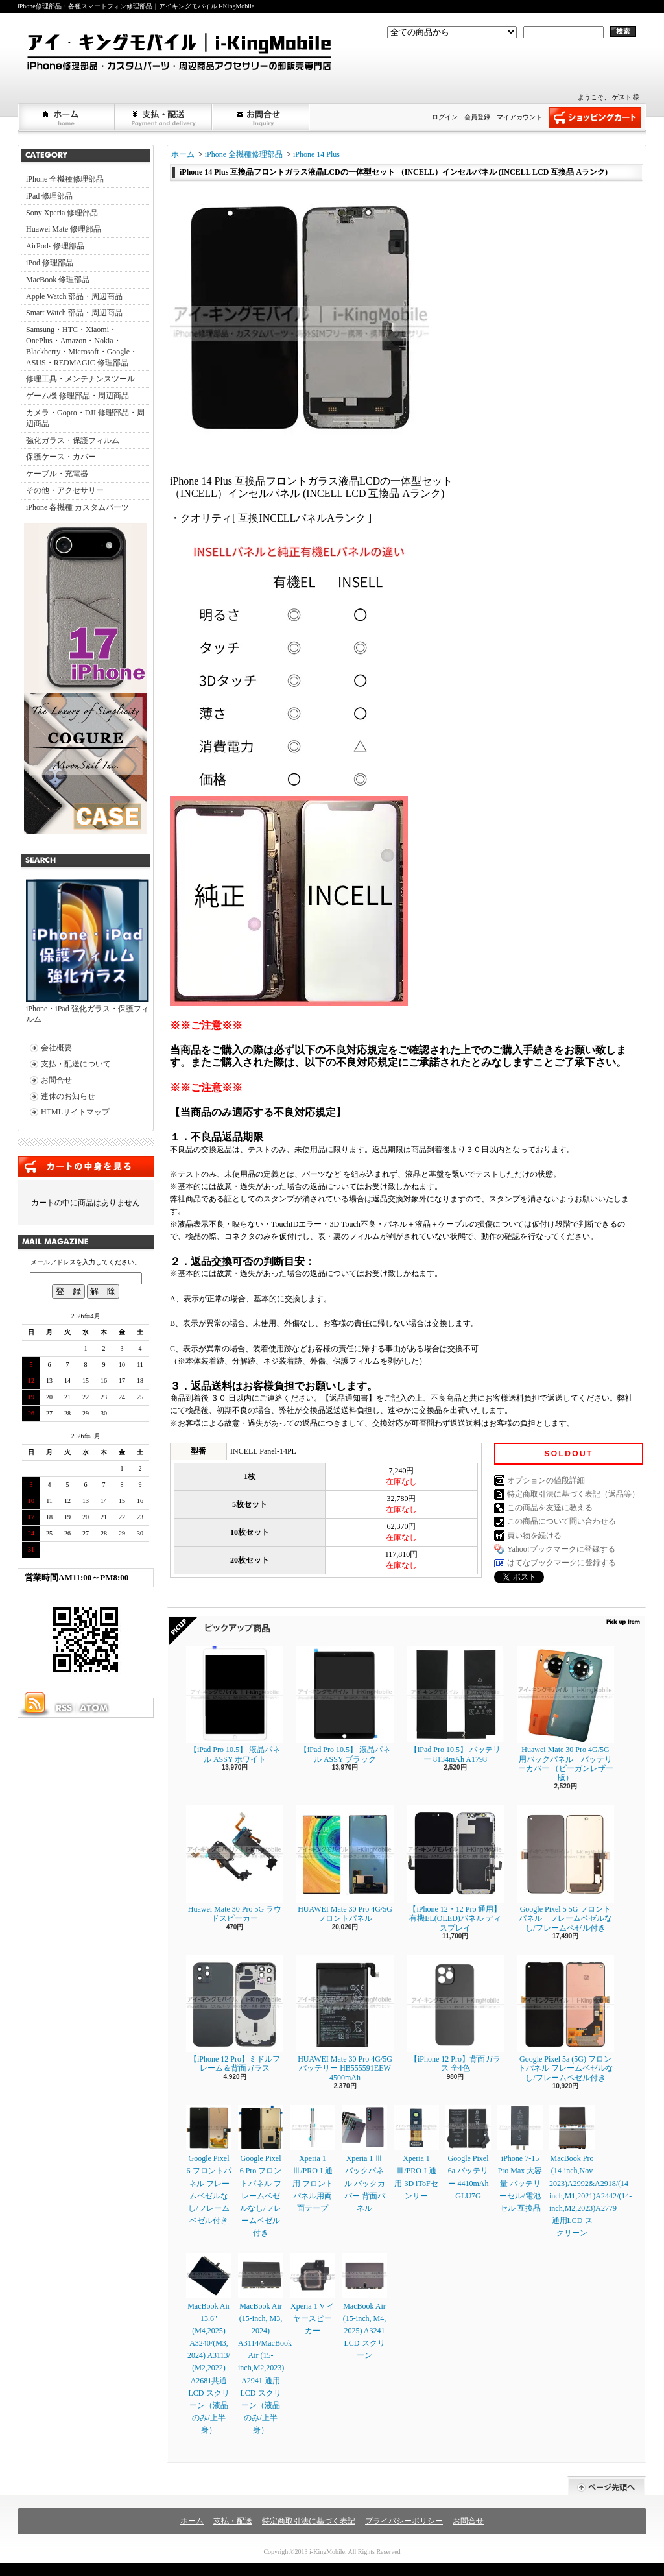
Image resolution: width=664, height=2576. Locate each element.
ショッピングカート (595, 117)
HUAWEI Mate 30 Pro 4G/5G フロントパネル (345, 1864)
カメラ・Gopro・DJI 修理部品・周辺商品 (85, 418)
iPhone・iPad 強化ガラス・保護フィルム (87, 951)
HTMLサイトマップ (75, 1111)
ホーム (66, 117)
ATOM (94, 1708)
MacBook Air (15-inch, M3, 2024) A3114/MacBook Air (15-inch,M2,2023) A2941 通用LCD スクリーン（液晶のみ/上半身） (265, 2344)
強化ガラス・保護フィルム (72, 440)
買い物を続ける (534, 1535)
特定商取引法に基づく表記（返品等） (573, 1494)
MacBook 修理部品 (57, 279)
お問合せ (261, 117)
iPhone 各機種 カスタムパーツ (77, 507)
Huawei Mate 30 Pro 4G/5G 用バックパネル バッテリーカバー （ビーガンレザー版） (565, 1714)
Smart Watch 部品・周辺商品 (74, 312)
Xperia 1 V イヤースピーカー (312, 2294)
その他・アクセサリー (65, 490)
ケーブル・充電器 (57, 473)
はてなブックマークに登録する (561, 1562)
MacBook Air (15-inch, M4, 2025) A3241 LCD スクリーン (364, 2307)
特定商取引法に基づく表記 (308, 2520)
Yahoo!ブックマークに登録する (561, 1549)
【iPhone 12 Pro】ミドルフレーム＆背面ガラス (234, 2014)
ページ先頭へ (606, 2485)
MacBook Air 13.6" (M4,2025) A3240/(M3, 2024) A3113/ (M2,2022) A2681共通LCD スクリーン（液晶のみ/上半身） (208, 2344)
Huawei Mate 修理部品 (63, 229)
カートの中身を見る (86, 1166)
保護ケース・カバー (61, 456)
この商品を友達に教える (550, 1507)
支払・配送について (164, 117)
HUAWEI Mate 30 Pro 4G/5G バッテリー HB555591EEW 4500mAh (345, 2018)
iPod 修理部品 (49, 262)
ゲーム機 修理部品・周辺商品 (77, 395)
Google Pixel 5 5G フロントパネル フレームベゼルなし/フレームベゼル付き (565, 1868)
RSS (63, 1708)
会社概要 (56, 1047)
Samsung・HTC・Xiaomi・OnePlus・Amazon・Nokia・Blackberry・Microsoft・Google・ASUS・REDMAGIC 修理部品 (81, 346)
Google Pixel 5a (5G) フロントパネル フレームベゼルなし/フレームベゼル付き (565, 2018)
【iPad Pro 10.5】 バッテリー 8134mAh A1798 (455, 1704)
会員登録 (477, 117)
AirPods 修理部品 (55, 245)
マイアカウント (519, 117)
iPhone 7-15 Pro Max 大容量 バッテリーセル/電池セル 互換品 (520, 2159)
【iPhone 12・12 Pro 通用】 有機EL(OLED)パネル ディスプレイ (455, 1868)
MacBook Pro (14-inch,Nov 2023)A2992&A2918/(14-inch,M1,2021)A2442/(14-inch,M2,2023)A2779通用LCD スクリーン (590, 2171)
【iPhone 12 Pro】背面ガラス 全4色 (455, 2014)
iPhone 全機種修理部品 (65, 179)
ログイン (445, 117)
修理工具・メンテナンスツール (80, 378)
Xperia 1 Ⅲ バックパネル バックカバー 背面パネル (364, 2159)
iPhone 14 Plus (316, 154)
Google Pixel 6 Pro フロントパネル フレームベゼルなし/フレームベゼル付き (260, 2171)
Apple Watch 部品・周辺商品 (74, 296)
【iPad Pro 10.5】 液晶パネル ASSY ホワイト (234, 1704)
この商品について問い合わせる (561, 1521)
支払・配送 (232, 2520)
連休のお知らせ (68, 1096)
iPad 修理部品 (49, 195)
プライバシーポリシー (404, 2520)
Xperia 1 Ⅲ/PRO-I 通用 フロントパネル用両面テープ (312, 2159)
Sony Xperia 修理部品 (62, 212)
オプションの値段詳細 (546, 1480)
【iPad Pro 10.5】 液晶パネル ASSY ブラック (345, 1704)
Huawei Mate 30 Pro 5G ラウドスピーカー (234, 1864)
